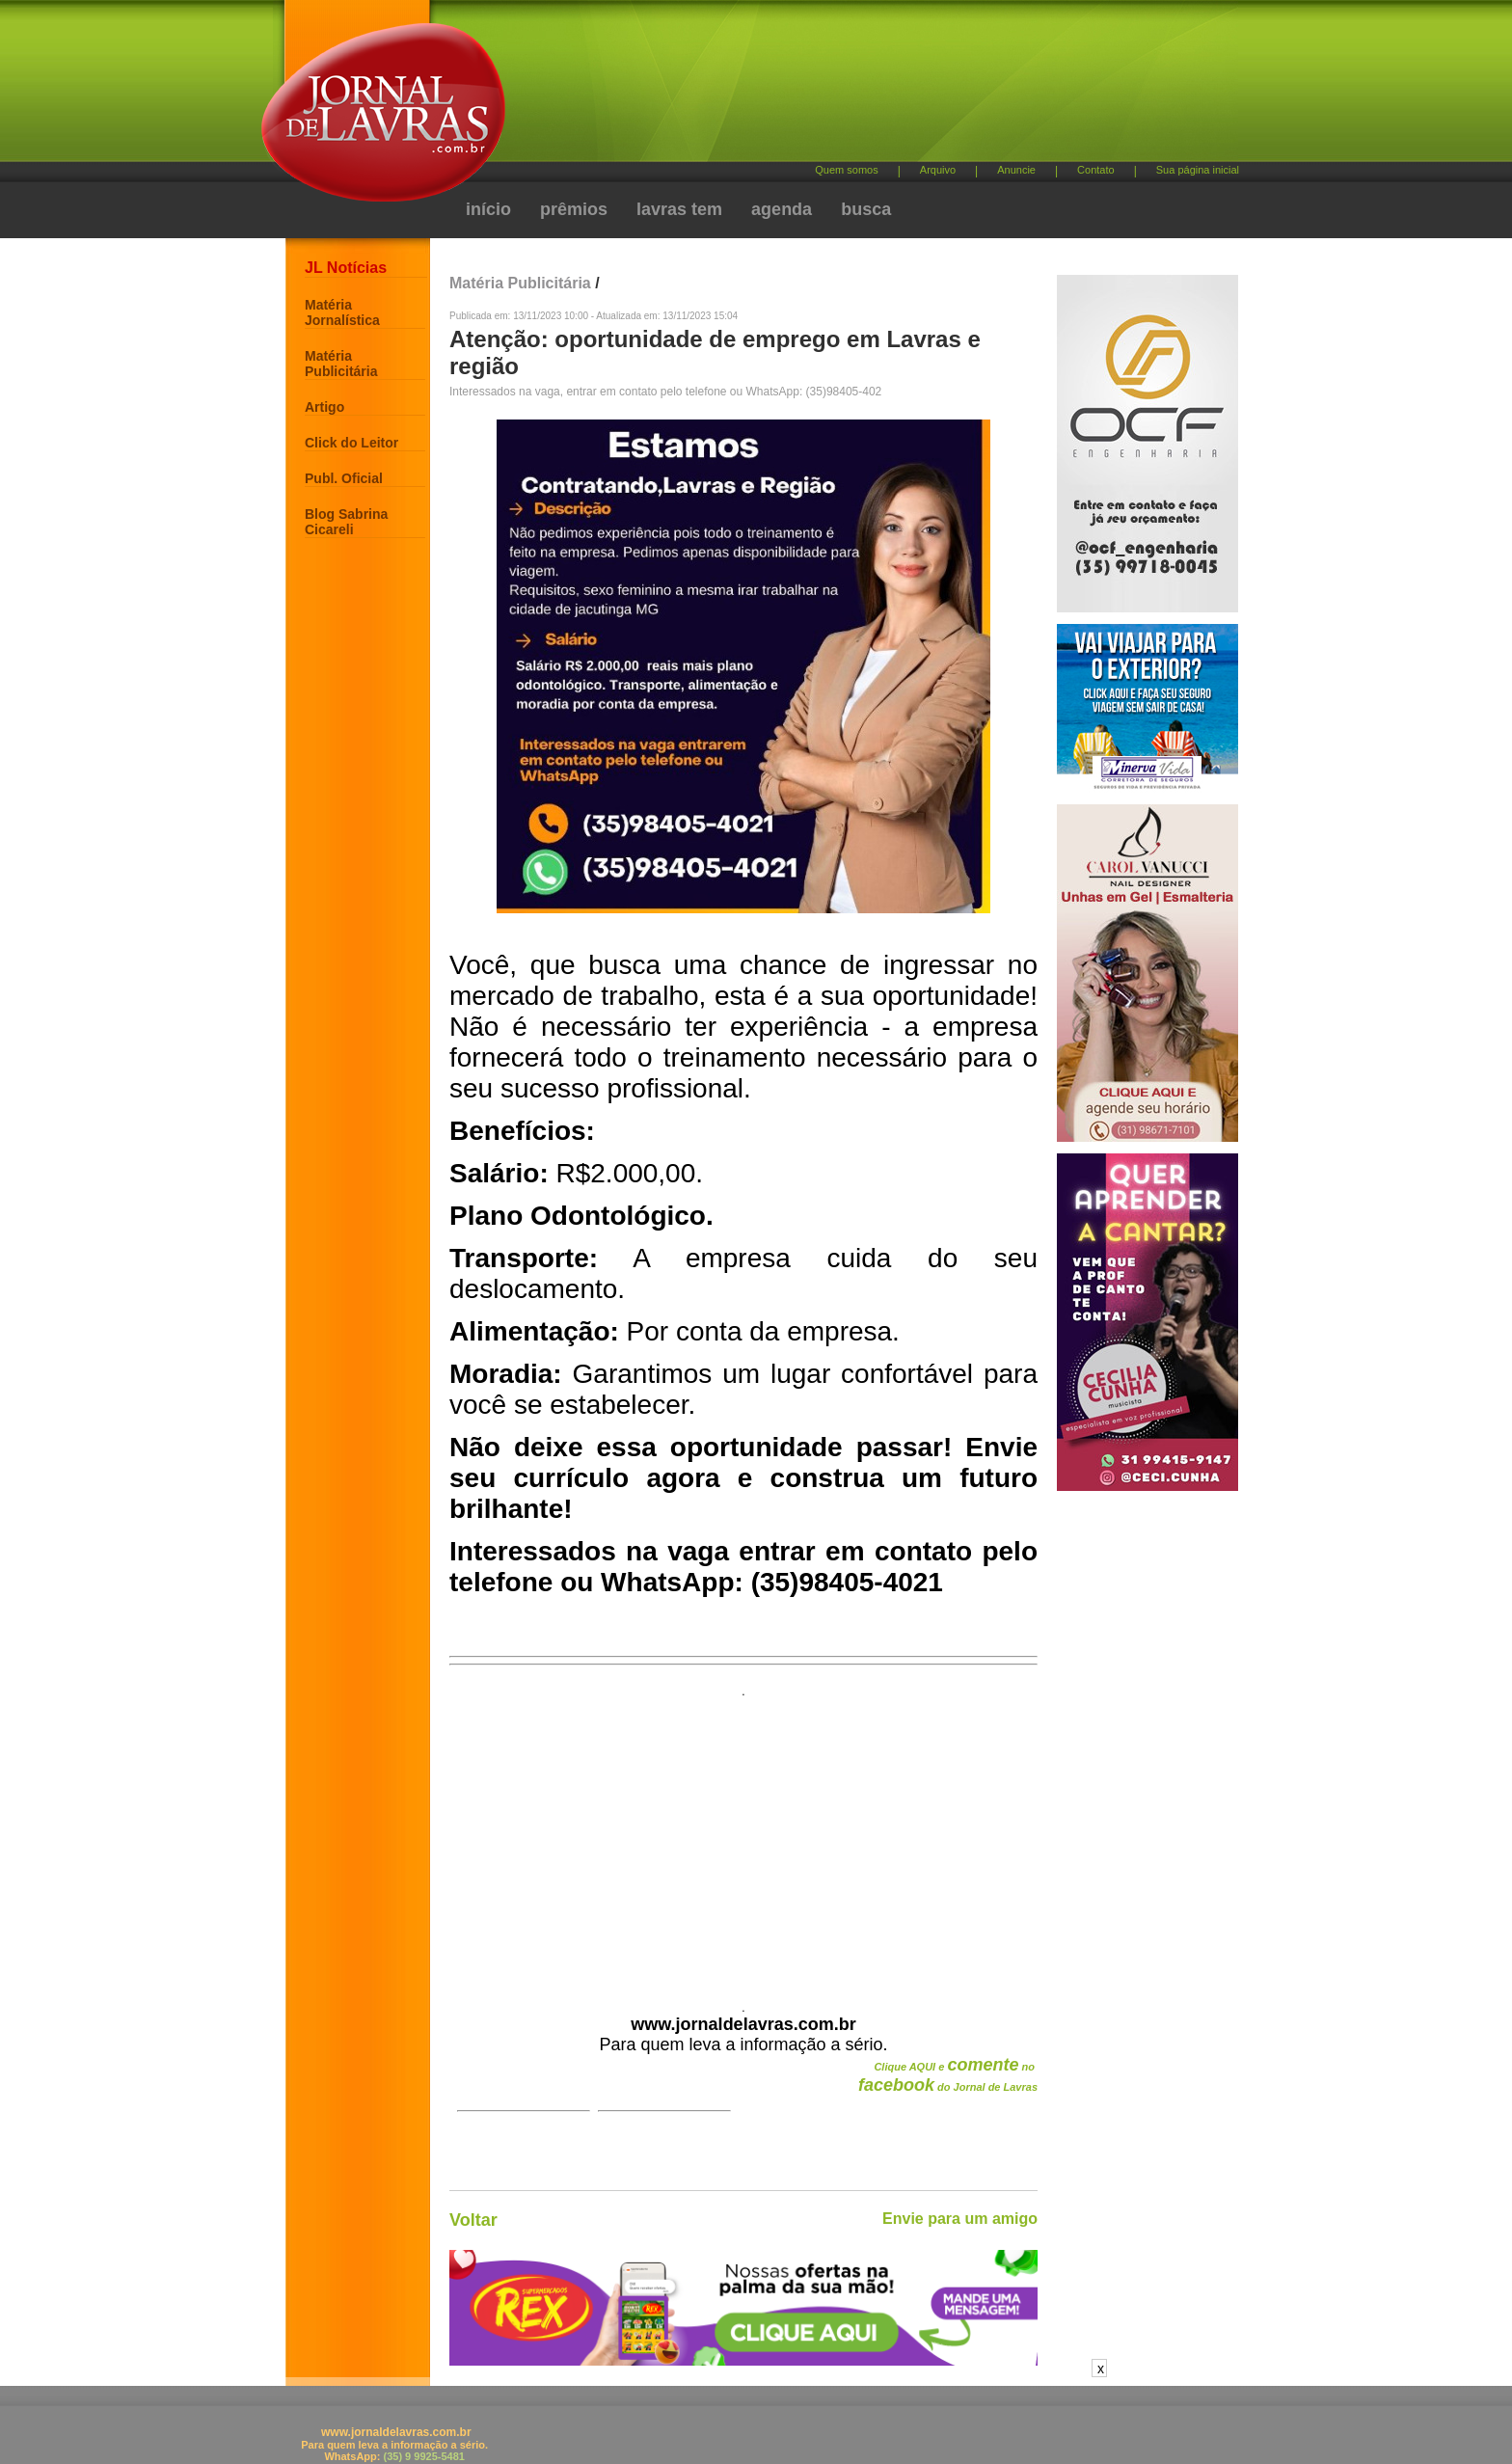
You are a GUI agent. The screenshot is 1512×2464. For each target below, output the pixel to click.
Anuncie (1016, 170)
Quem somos (846, 170)
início (488, 209)
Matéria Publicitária (341, 363)
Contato (1096, 170)
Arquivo (938, 170)
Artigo (324, 407)
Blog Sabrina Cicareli (346, 521)
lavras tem (679, 209)
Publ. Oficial (344, 478)
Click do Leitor (351, 442)
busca (866, 209)
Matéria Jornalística (342, 312)
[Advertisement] (857, 87)
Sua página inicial (1197, 170)
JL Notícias (346, 267)
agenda (781, 209)
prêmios (574, 209)
